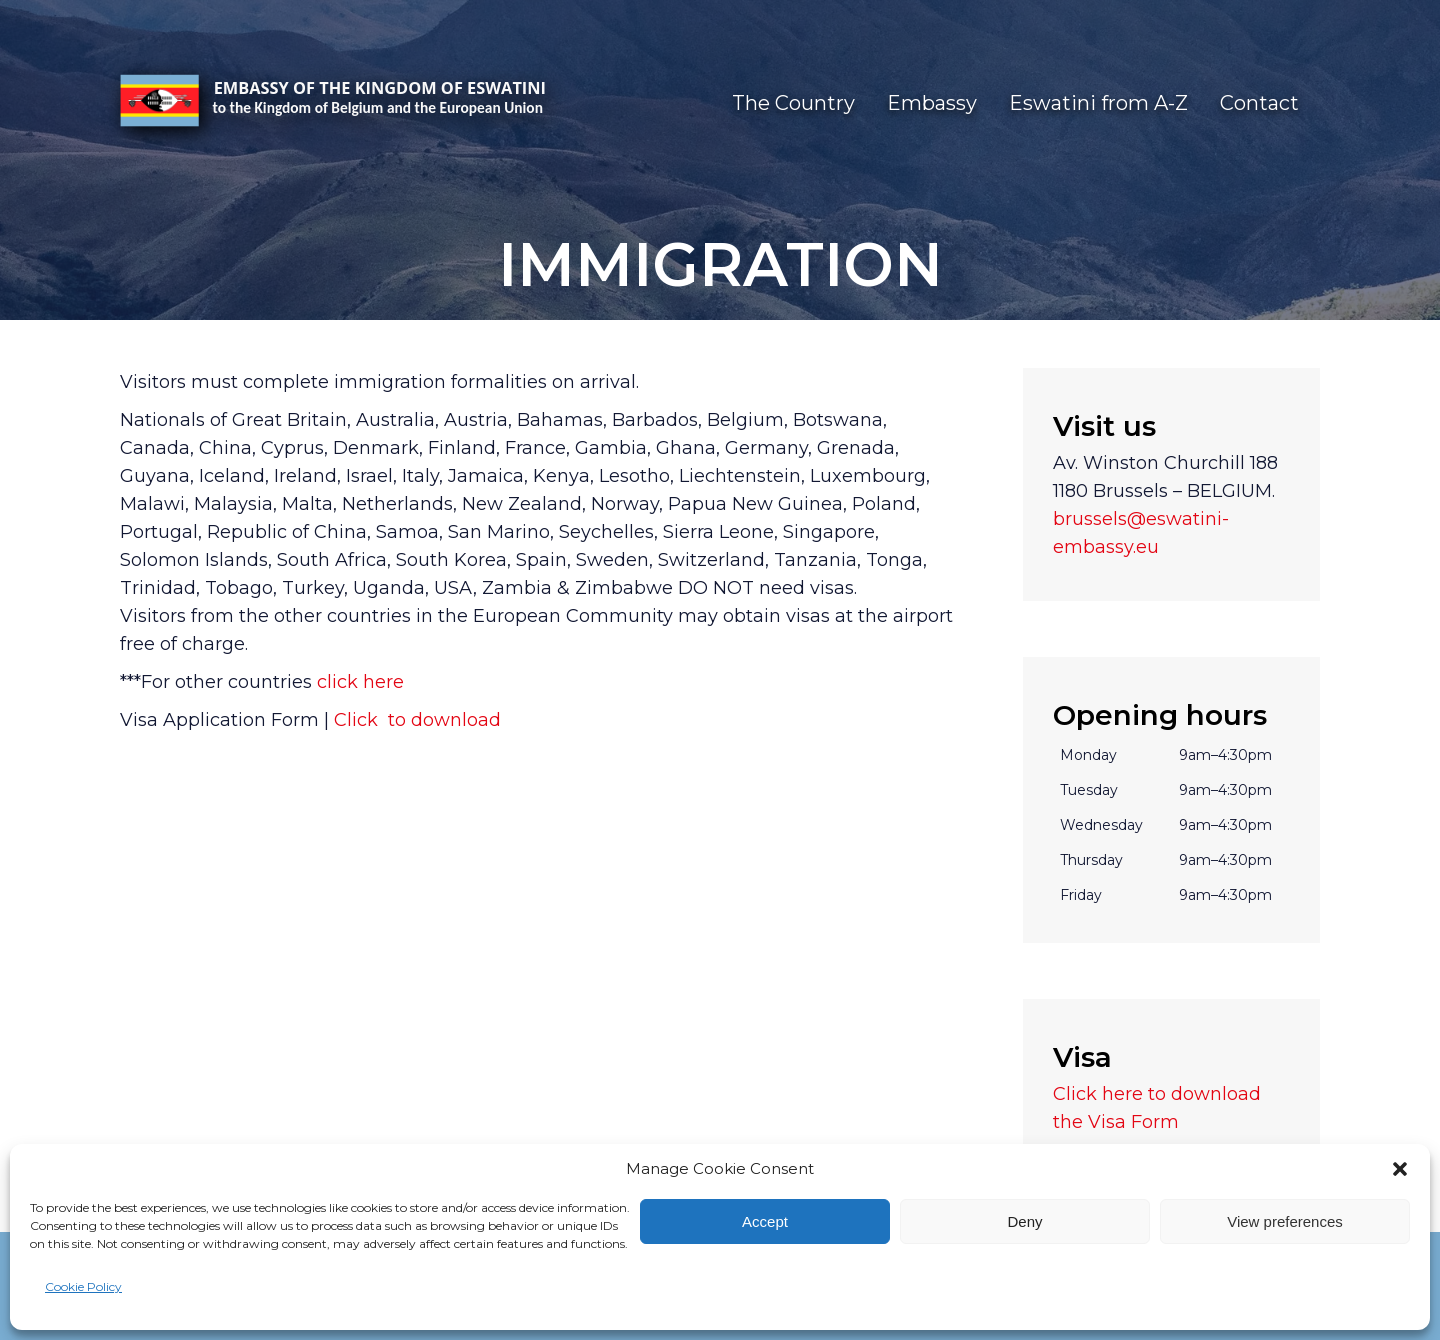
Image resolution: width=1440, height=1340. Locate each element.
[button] (1400, 1169)
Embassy (932, 103)
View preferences (1285, 1221)
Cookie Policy (83, 1286)
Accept (765, 1221)
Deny (1024, 1221)
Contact (1259, 103)
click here (360, 682)
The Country (793, 103)
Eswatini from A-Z (1098, 103)
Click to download (415, 720)
